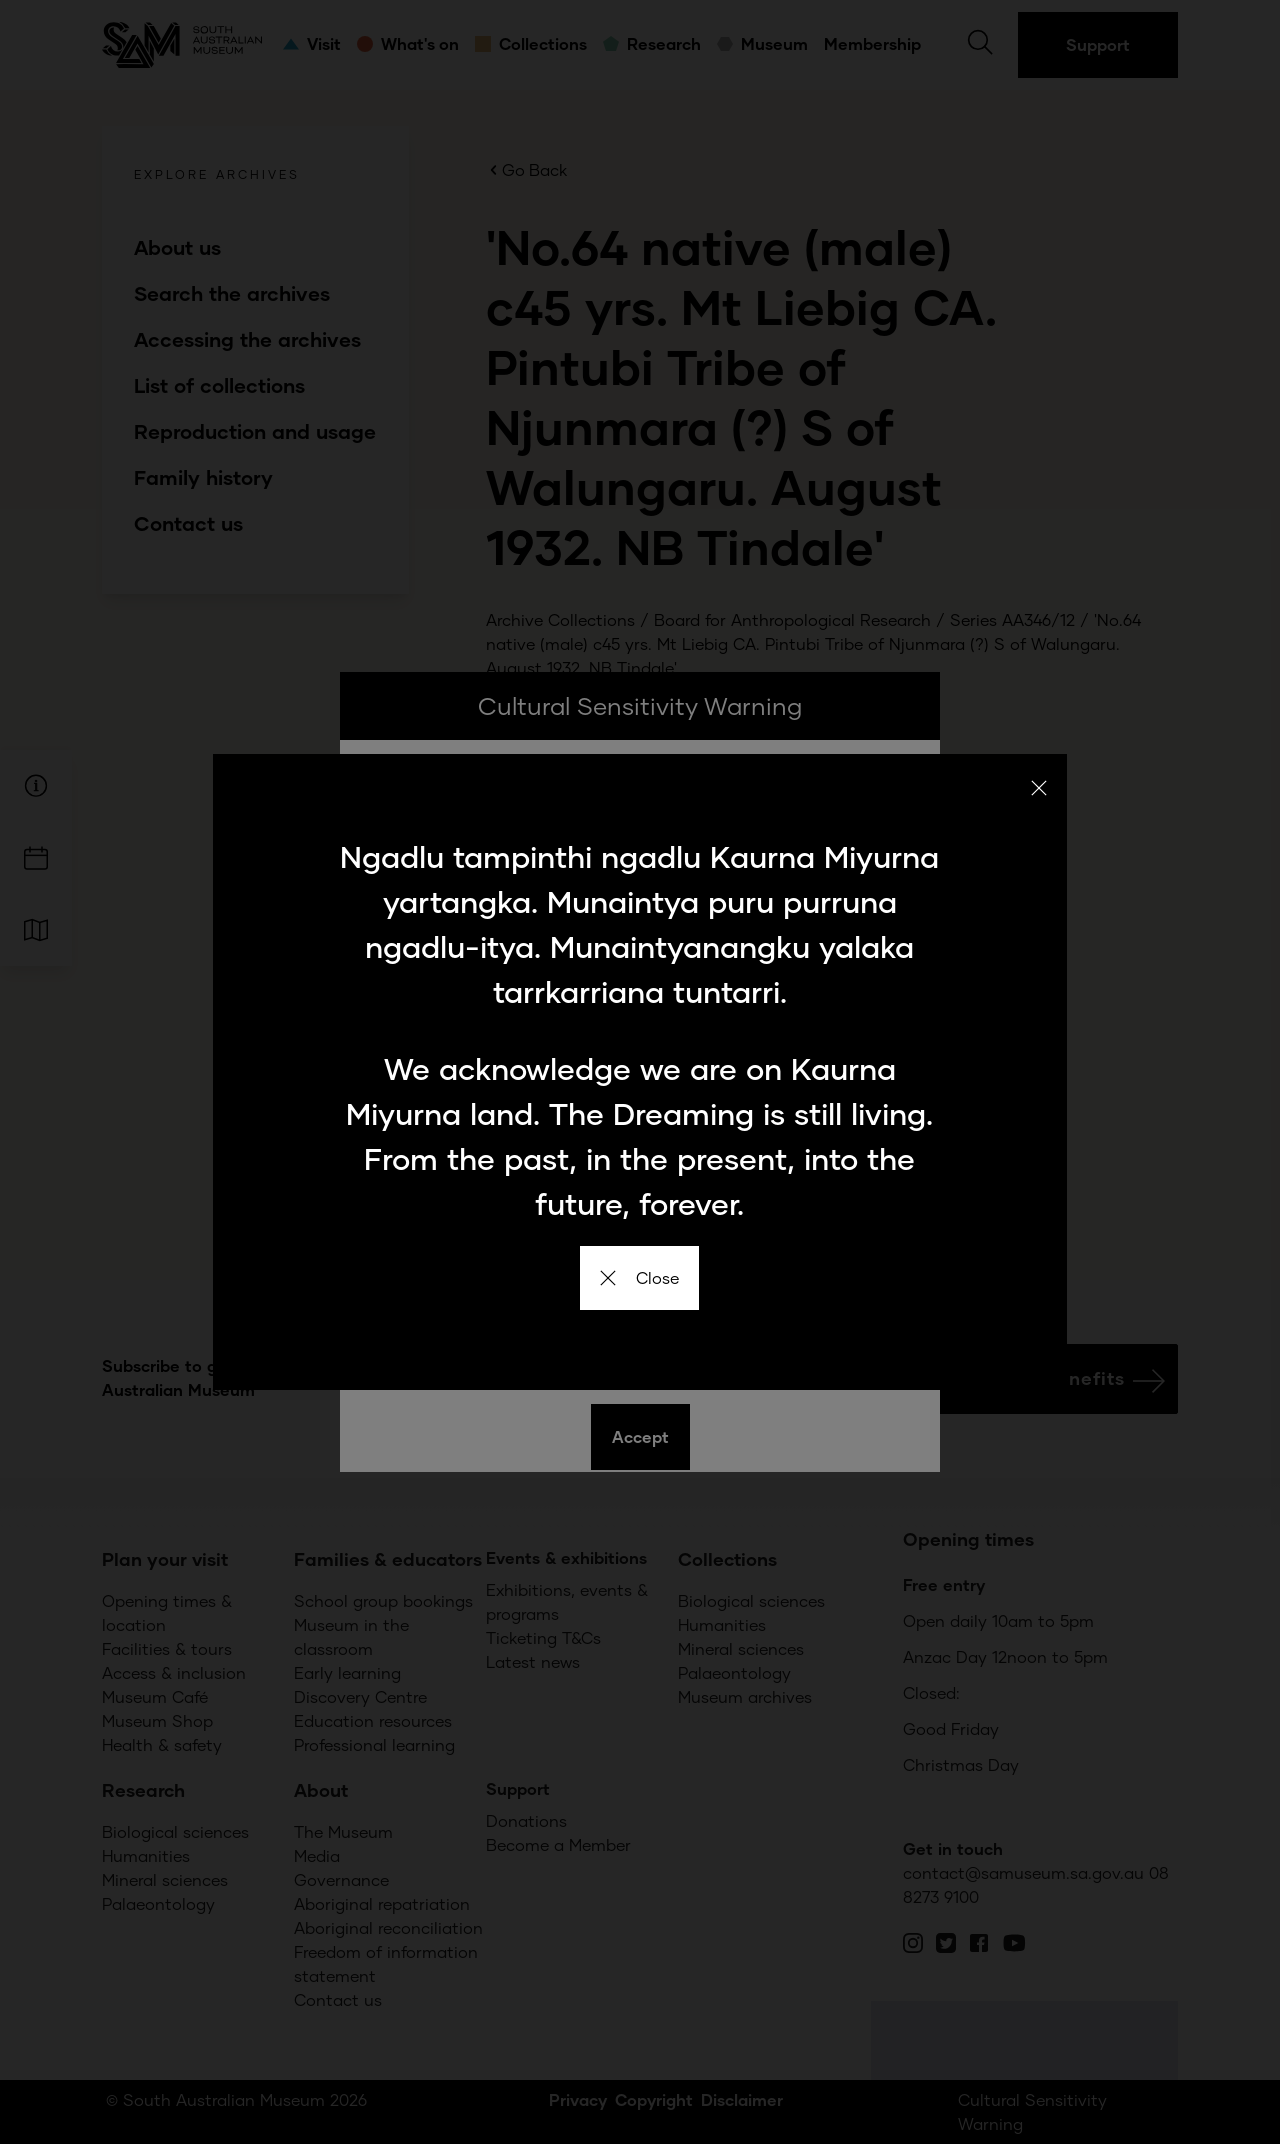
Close (639, 1277)
